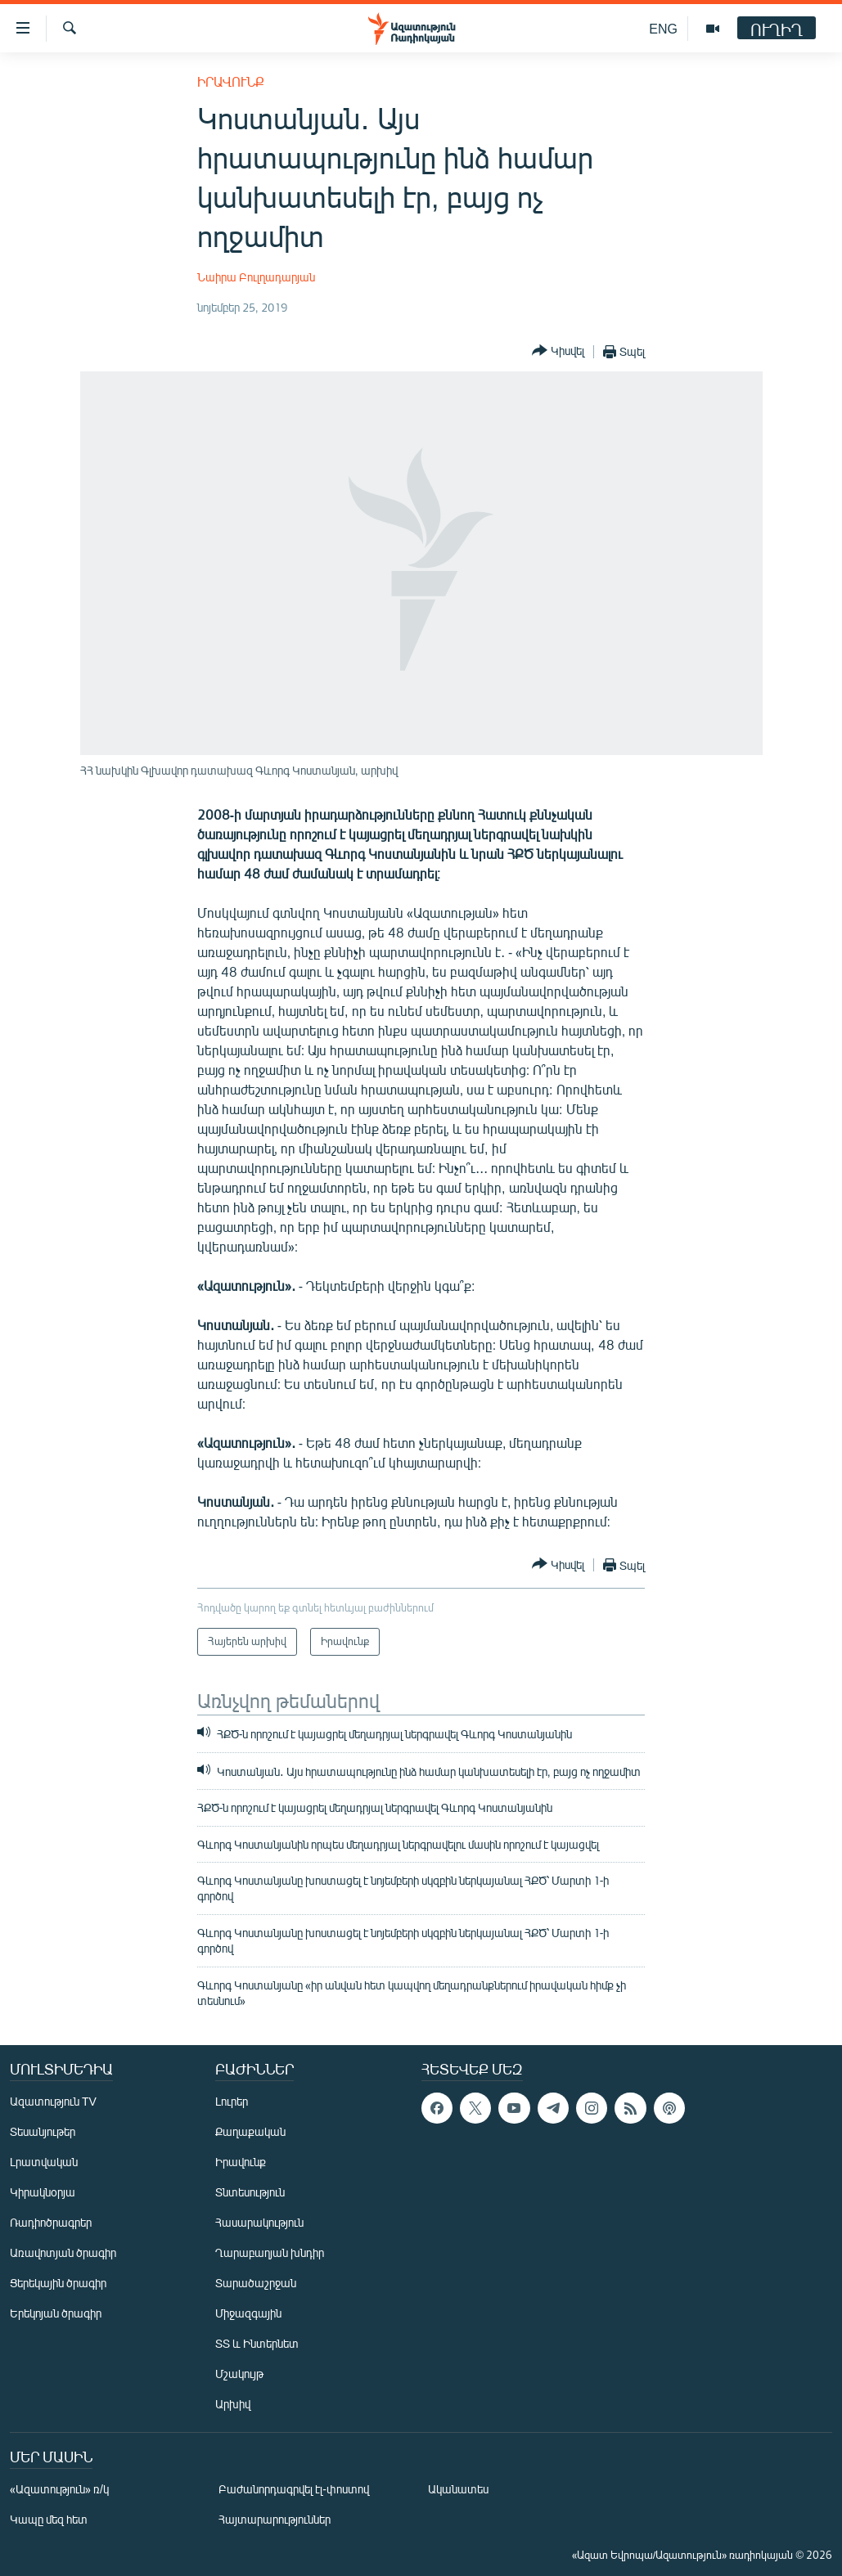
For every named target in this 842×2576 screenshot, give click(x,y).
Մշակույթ (239, 2373)
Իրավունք (230, 81)
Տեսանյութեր (42, 2131)
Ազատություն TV (53, 2101)
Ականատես (458, 2489)
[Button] (558, 351)
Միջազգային (248, 2313)
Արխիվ (232, 2404)
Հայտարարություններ (274, 2519)
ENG (663, 28)
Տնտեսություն (250, 2192)
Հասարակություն (259, 2222)
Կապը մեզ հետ (49, 2519)
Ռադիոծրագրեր (51, 2222)
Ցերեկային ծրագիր (58, 2283)
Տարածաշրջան (255, 2283)
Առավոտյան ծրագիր (63, 2252)
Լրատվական (44, 2162)
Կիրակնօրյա (42, 2192)
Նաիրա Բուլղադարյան (256, 277)
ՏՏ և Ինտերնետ (257, 2343)
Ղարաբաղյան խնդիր (269, 2252)
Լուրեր (231, 2101)
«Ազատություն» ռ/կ (59, 2489)
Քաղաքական (250, 2131)
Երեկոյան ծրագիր (55, 2313)
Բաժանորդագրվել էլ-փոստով (293, 2489)
